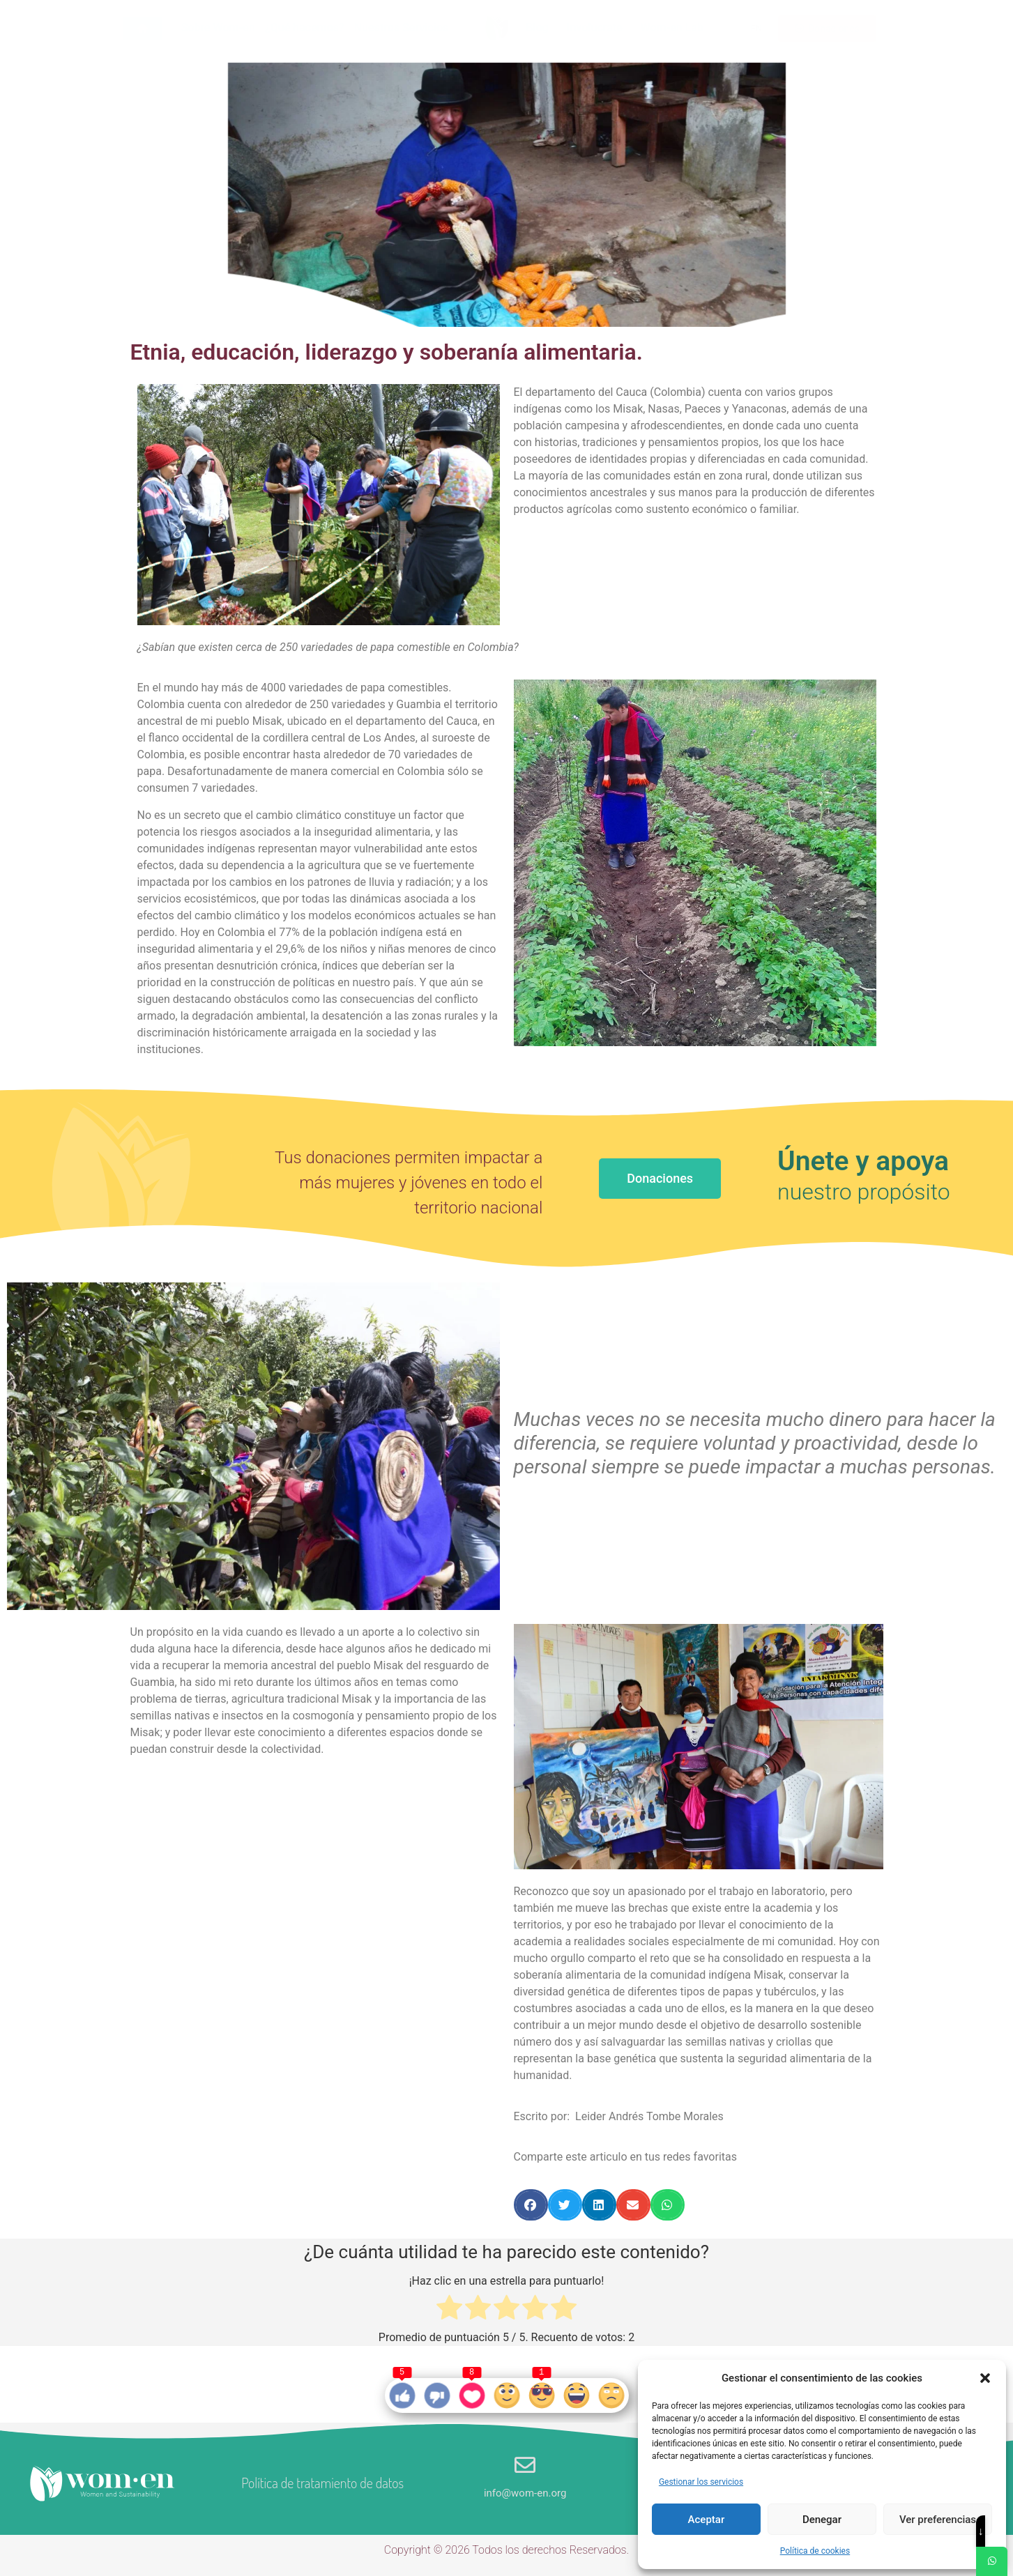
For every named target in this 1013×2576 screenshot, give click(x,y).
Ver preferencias (937, 2519)
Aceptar (706, 2519)
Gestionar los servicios (701, 2482)
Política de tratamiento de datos (322, 2483)
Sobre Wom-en (218, 27)
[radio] (449, 2309)
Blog (537, 27)
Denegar (821, 2519)
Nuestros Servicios (401, 27)
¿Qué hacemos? (304, 27)
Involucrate (595, 27)
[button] (985, 2378)
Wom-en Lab (672, 27)
